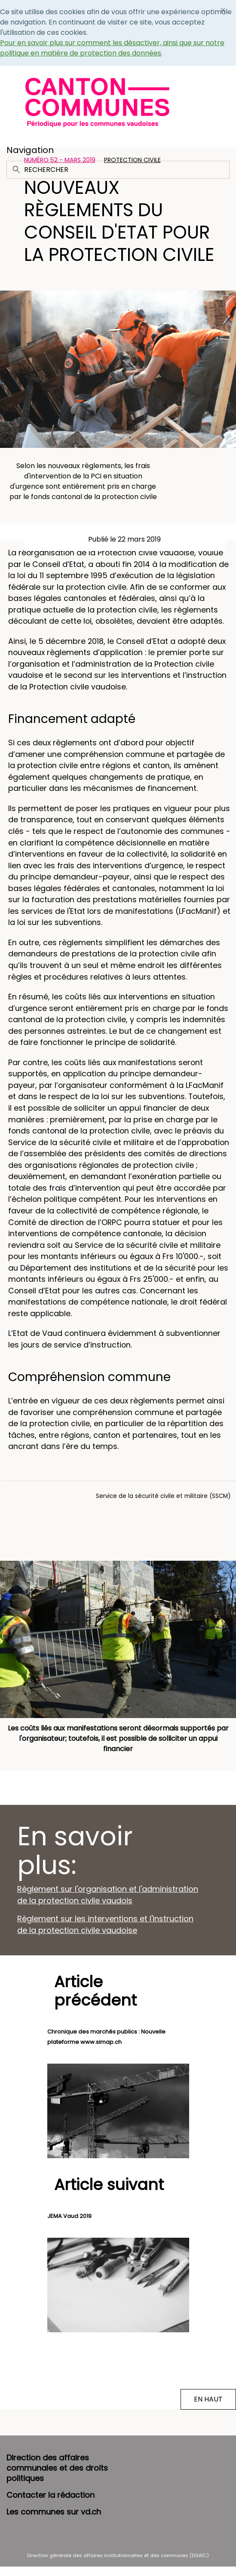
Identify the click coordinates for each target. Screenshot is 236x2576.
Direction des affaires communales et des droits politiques (57, 2468)
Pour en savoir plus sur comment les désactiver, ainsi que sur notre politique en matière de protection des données (112, 48)
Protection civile (132, 160)
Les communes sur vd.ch (53, 2511)
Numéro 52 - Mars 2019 (59, 160)
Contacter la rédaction (50, 2495)
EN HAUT (208, 2399)
